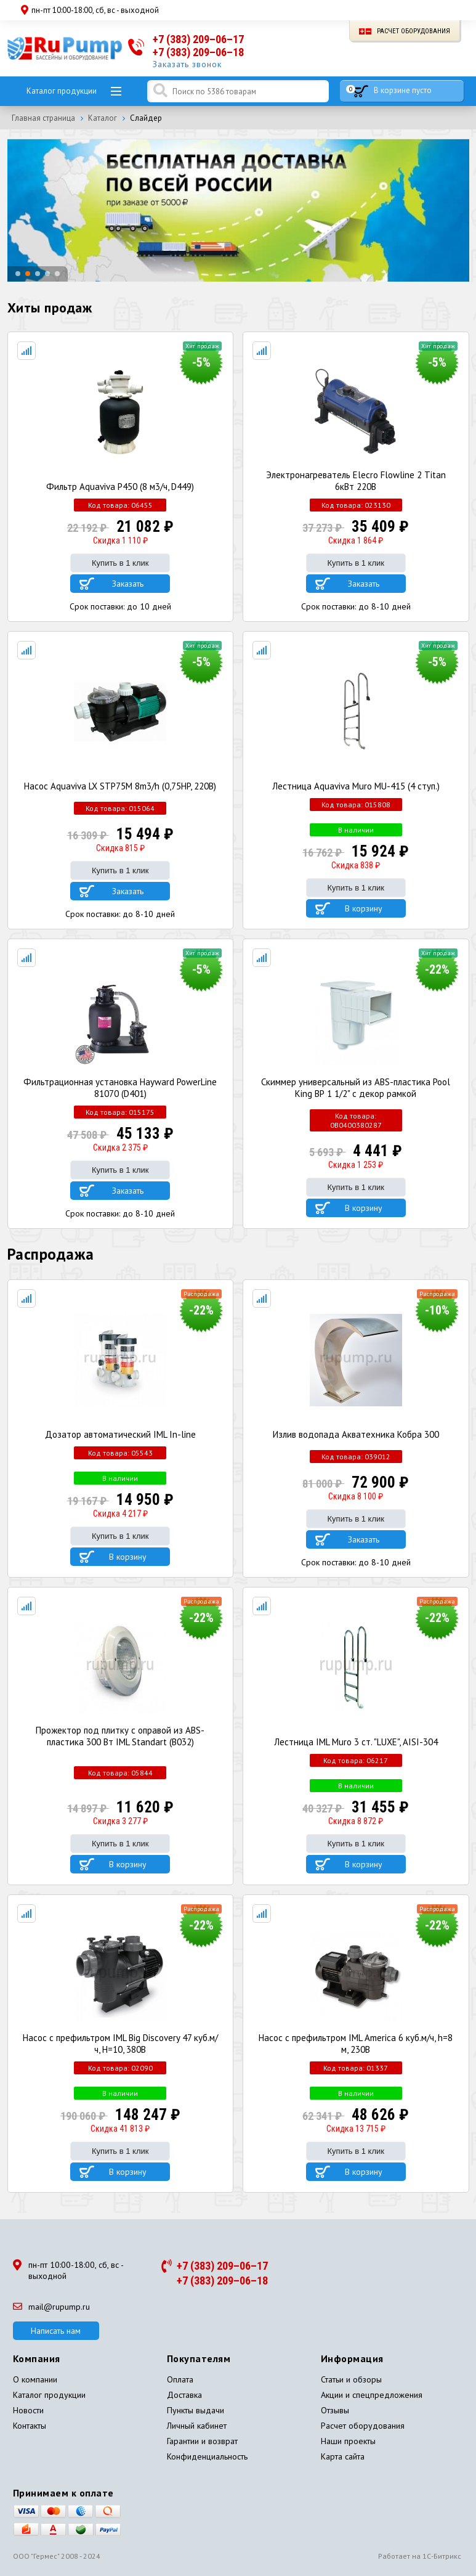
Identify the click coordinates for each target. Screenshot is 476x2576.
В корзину (363, 908)
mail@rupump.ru (51, 2306)
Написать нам (56, 2330)
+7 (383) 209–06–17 (198, 39)
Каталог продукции (61, 91)
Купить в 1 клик (120, 563)
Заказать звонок (187, 64)
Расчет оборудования (404, 31)
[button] (17, 273)
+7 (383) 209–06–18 (198, 52)
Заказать (127, 583)
